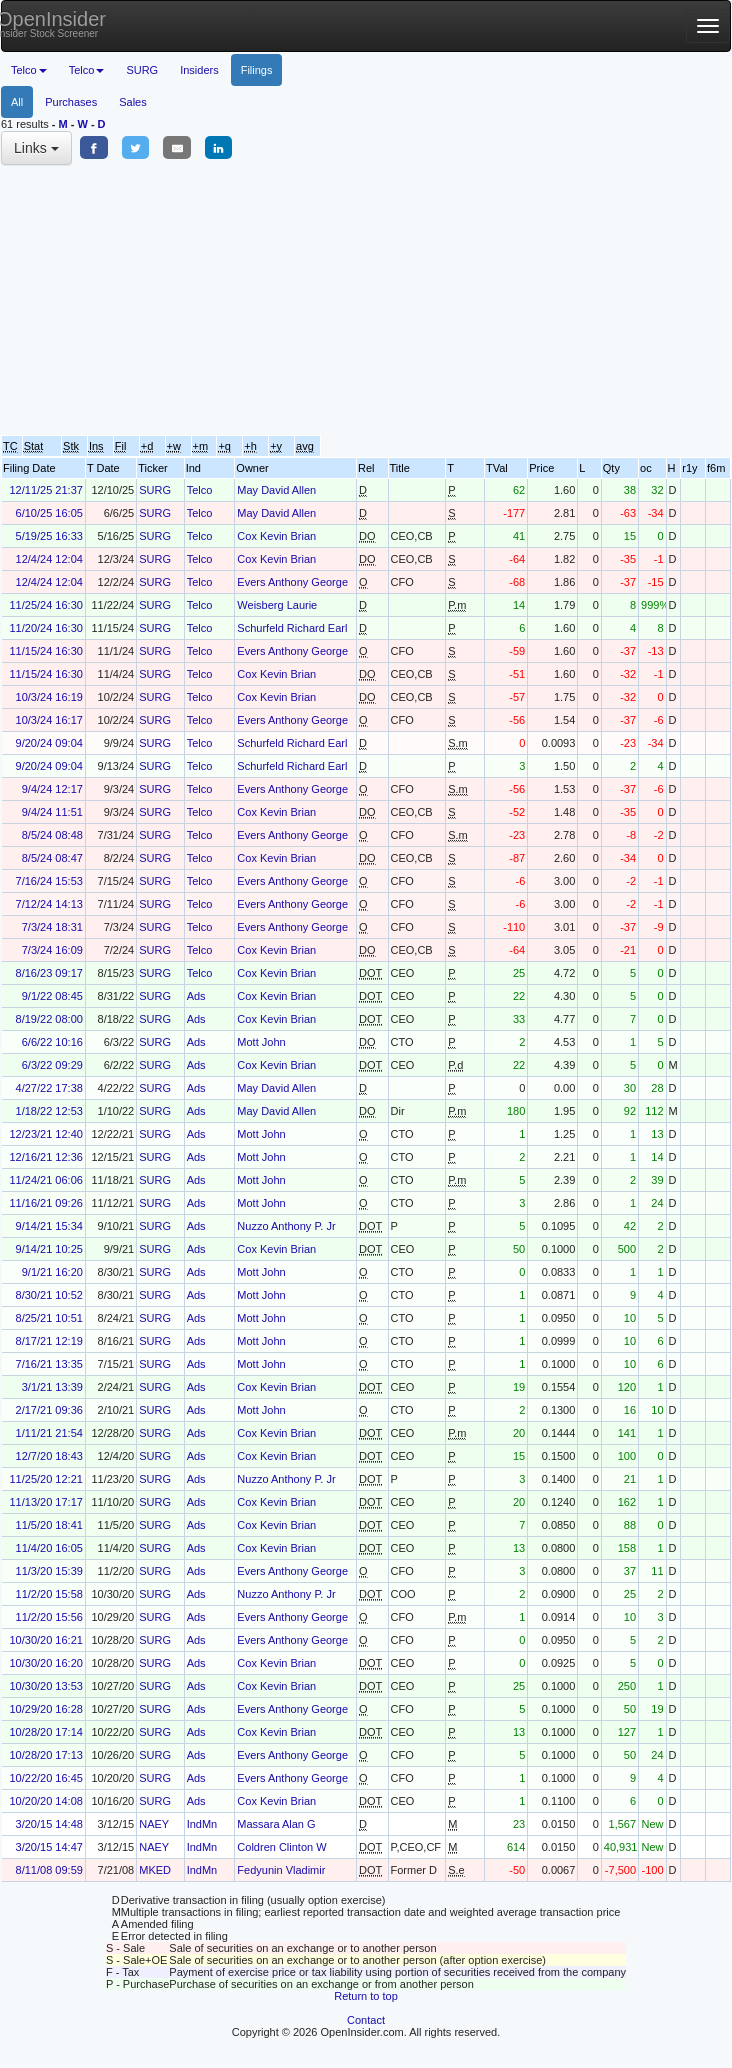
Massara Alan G (276, 1824)
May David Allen (276, 490)
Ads (196, 996)
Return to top (366, 1996)
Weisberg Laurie (277, 605)
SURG (142, 70)
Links (36, 148)
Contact (366, 2020)
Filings (257, 70)
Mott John (261, 1042)
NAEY (154, 1824)
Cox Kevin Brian (276, 536)
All (17, 102)
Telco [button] (29, 70)
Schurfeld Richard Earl (292, 628)
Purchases (71, 102)
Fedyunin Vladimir (281, 1870)
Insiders (199, 70)
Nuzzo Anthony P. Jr (286, 1226)
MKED (155, 1870)
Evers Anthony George (292, 582)
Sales (133, 102)
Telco (200, 490)
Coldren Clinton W (281, 1847)
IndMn (202, 1824)
